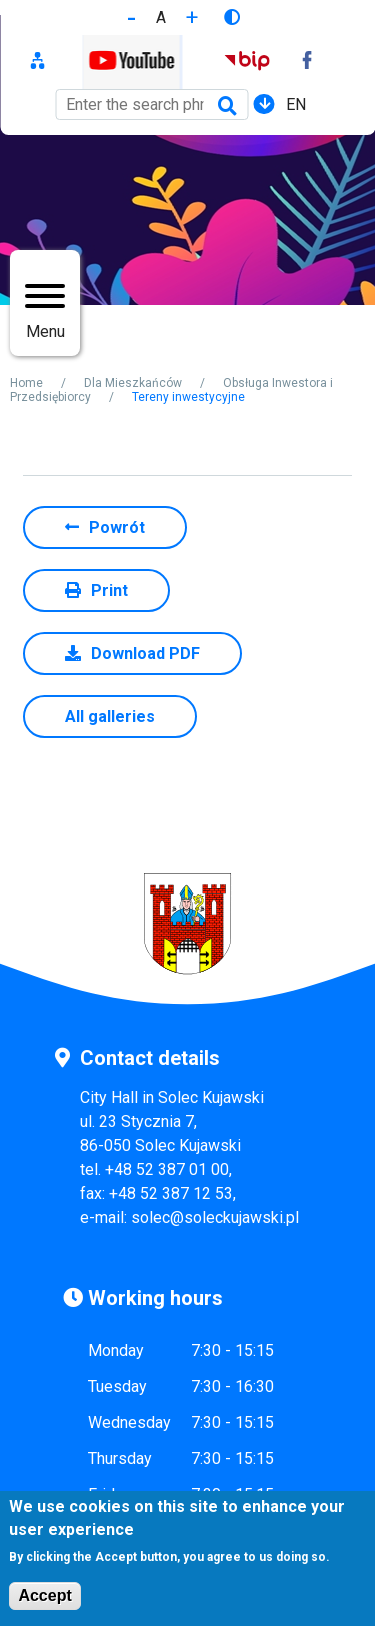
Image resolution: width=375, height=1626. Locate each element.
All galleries (110, 716)
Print (109, 590)
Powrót (117, 527)
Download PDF (145, 653)
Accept (44, 1602)
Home (26, 383)
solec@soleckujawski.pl (215, 1217)
